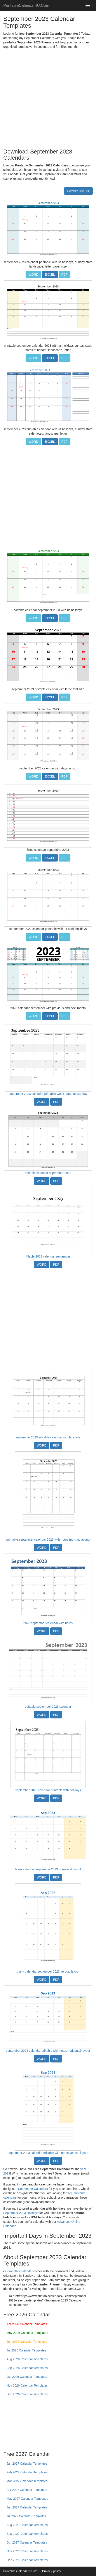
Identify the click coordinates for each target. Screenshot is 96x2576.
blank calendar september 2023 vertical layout (48, 1971)
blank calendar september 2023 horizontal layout (48, 1869)
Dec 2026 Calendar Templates (27, 2394)
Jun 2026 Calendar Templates (27, 2341)
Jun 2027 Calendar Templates (27, 2507)
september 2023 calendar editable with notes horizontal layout (48, 2050)
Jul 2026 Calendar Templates (26, 2350)
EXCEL (50, 274)
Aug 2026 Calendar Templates (27, 2359)
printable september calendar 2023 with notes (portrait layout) (48, 1539)
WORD (33, 274)
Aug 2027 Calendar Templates (27, 2525)
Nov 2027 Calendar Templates (27, 2551)
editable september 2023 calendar (48, 1706)
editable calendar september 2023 (48, 1173)
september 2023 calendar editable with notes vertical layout (48, 2153)
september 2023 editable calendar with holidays (48, 1437)
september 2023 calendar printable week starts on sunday (48, 1093)
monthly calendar (21, 2271)
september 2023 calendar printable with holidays (48, 1790)
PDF (64, 274)
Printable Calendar (16, 2571)
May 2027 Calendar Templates (27, 2498)
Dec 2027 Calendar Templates (27, 2560)
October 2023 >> (78, 191)
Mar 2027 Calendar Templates (27, 2481)
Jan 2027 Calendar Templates (27, 2463)
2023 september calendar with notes (48, 1623)
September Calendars (33, 2189)
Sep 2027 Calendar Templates (27, 2533)
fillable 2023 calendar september (48, 1256)
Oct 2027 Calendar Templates (27, 2542)
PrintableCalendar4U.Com (26, 5)
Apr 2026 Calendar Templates (27, 2324)
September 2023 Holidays (20, 2213)
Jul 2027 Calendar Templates (26, 2516)
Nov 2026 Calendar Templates (27, 2385)
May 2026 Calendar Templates (27, 2333)
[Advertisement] (46, 97)
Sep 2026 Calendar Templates (27, 2368)
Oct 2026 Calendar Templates (27, 2376)
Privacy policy (51, 2571)
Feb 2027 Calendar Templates (27, 2472)
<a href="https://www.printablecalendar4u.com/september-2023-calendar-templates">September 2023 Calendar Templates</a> (48, 2299)
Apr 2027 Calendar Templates (27, 2490)
